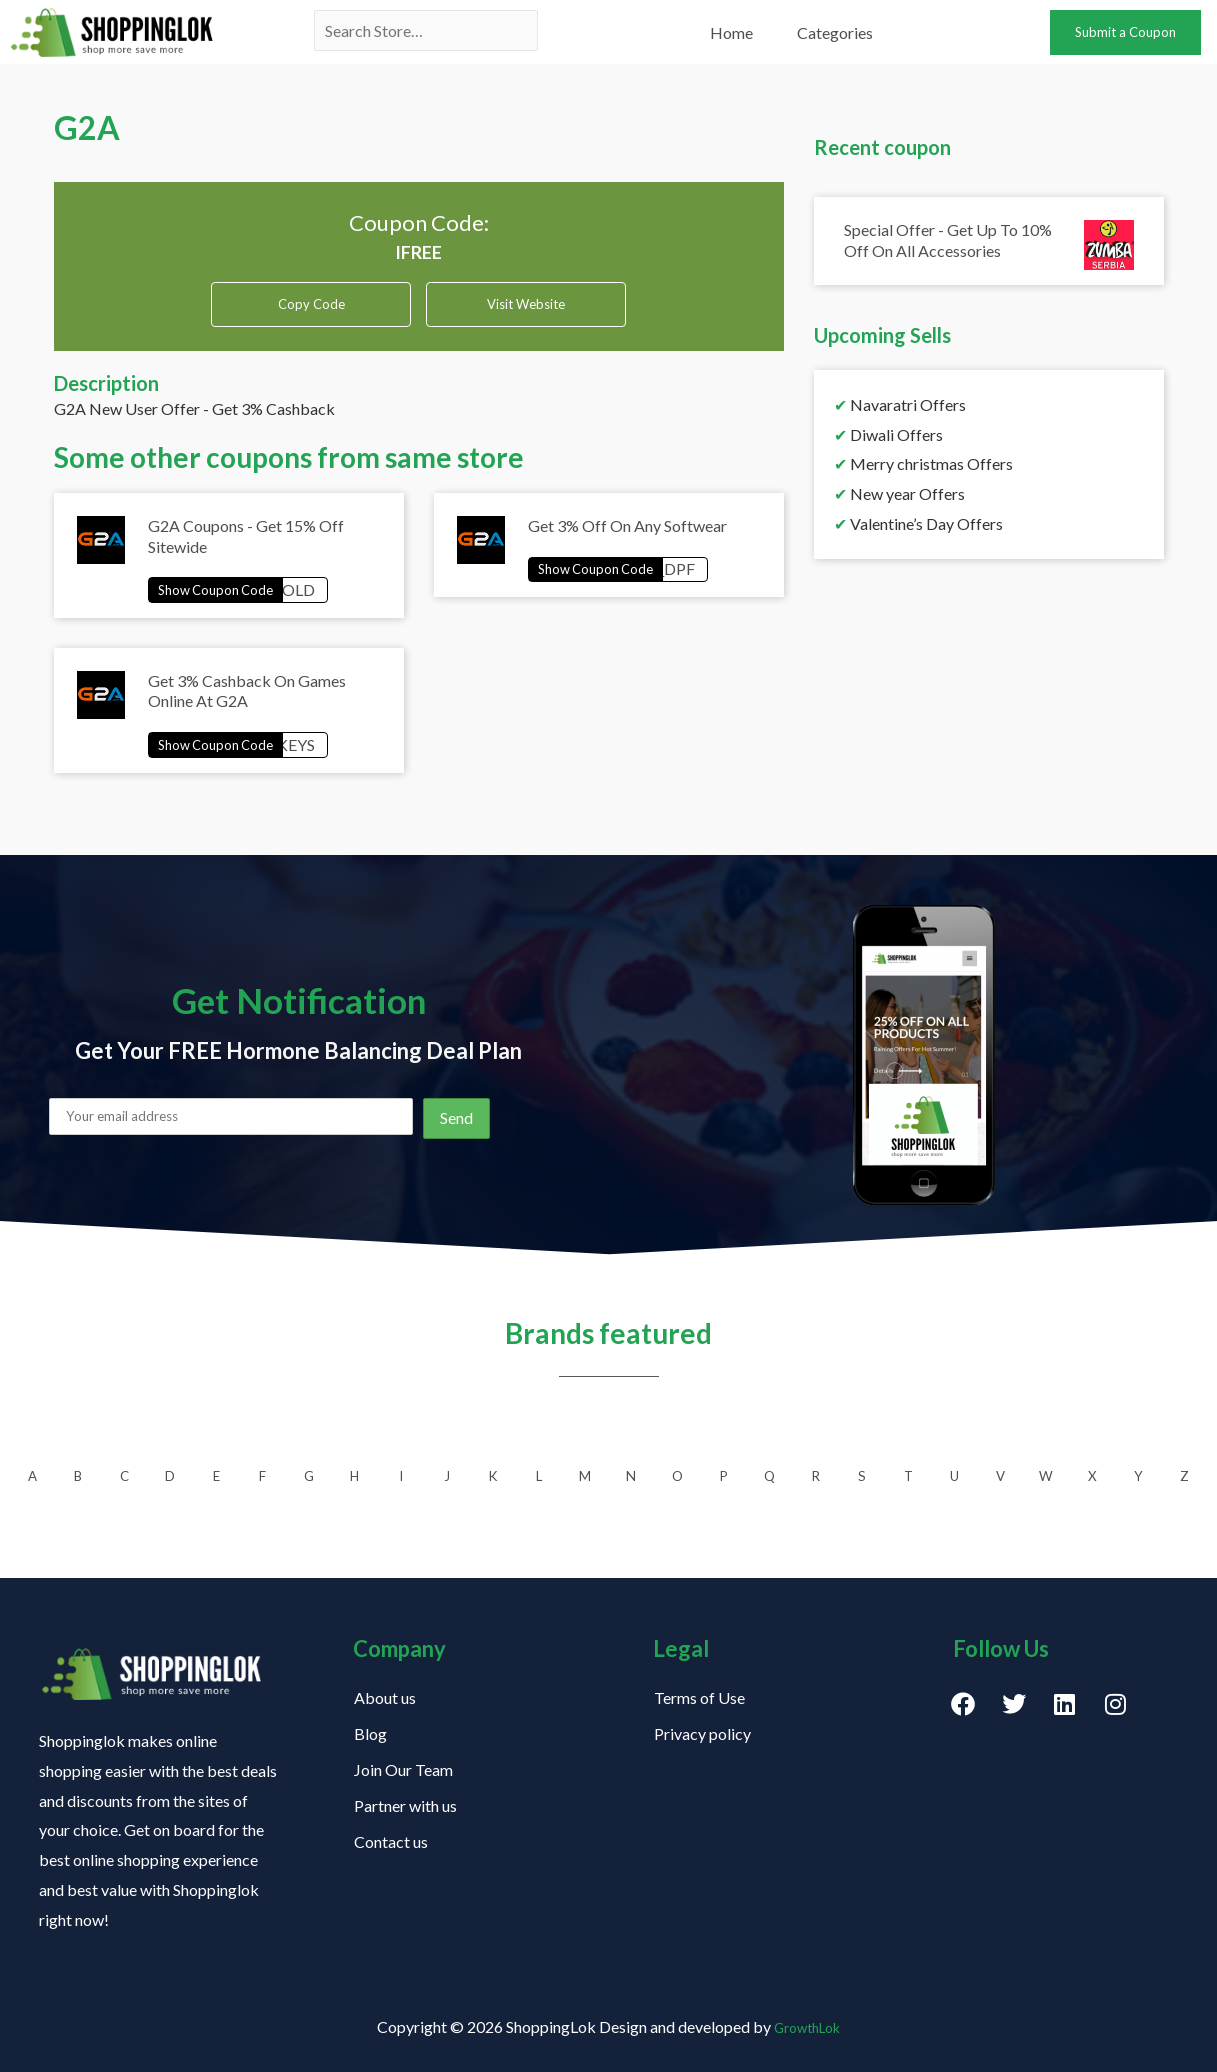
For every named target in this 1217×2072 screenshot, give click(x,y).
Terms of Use (699, 1697)
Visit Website (526, 310)
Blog (370, 1733)
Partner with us (405, 1805)
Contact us (391, 1841)
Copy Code (311, 303)
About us (385, 1697)
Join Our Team (403, 1769)
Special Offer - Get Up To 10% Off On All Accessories (948, 240)
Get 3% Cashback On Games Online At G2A (247, 705)
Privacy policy (702, 1733)
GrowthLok (807, 2027)
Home (731, 32)
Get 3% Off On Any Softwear (627, 533)
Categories (835, 32)
